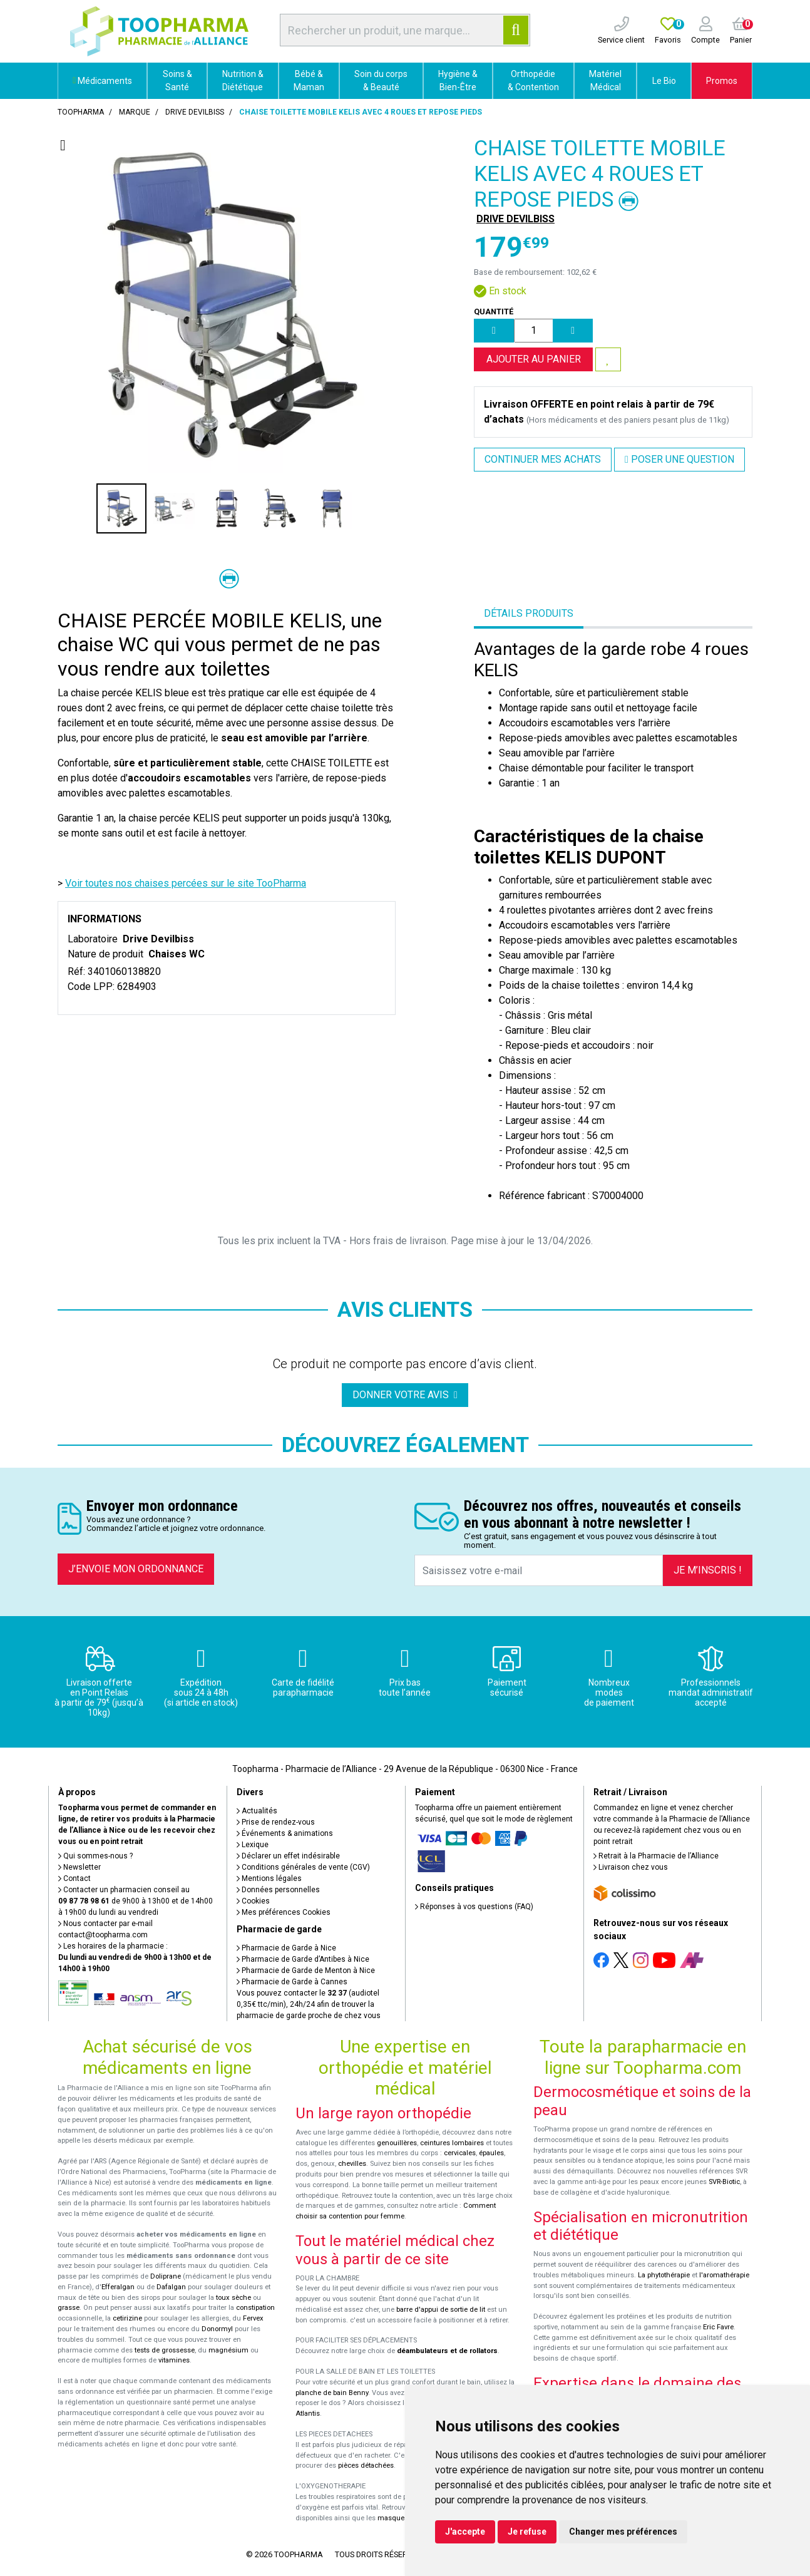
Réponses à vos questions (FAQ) (474, 1906)
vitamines (174, 2360)
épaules (491, 2153)
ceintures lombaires (452, 2143)
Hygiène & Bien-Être (458, 80)
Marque (134, 112)
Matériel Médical (605, 80)
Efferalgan (118, 2287)
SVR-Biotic (724, 2182)
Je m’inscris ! (708, 1570)
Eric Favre (718, 2327)
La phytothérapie (664, 2275)
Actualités (257, 1810)
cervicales (460, 2153)
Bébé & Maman (309, 80)
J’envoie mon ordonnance (135, 1569)
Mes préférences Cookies (284, 1912)
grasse (68, 2308)
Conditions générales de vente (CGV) (303, 1867)
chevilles (352, 2164)
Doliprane (165, 2276)
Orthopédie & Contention (533, 80)
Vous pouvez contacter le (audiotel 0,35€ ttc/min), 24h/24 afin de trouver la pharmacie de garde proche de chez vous (309, 2004)
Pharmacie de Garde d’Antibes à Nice (303, 1959)
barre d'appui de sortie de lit (440, 2310)
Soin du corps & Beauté (381, 80)
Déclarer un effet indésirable (288, 1856)
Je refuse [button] (527, 2532)
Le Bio (664, 81)
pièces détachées (366, 2465)
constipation (255, 2308)
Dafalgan (171, 2287)
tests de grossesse (165, 2350)
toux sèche (233, 2298)
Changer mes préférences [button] (623, 2532)
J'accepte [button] (465, 2532)
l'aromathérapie (724, 2275)
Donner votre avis (405, 1395)
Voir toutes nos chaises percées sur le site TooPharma (185, 883)
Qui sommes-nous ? (95, 1856)
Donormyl (217, 2329)
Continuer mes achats (542, 459)
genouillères (397, 2143)
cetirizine (127, 2318)
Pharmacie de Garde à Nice (286, 1948)
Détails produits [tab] (528, 613)
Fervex (253, 2318)
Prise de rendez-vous (276, 1822)
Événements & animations (285, 1833)
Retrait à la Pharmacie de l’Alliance (656, 1856)
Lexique (253, 1844)
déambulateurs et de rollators (447, 2351)
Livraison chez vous (630, 1867)
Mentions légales (269, 1878)
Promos (721, 81)
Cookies (253, 1901)
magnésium (228, 2350)
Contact (74, 1878)
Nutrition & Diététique (243, 80)
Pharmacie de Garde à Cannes (292, 1981)
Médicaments (102, 81)
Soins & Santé (177, 80)
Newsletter (79, 1867)
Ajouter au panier (533, 359)
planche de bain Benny (331, 2393)
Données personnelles (278, 1889)
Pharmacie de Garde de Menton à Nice (306, 1970)
